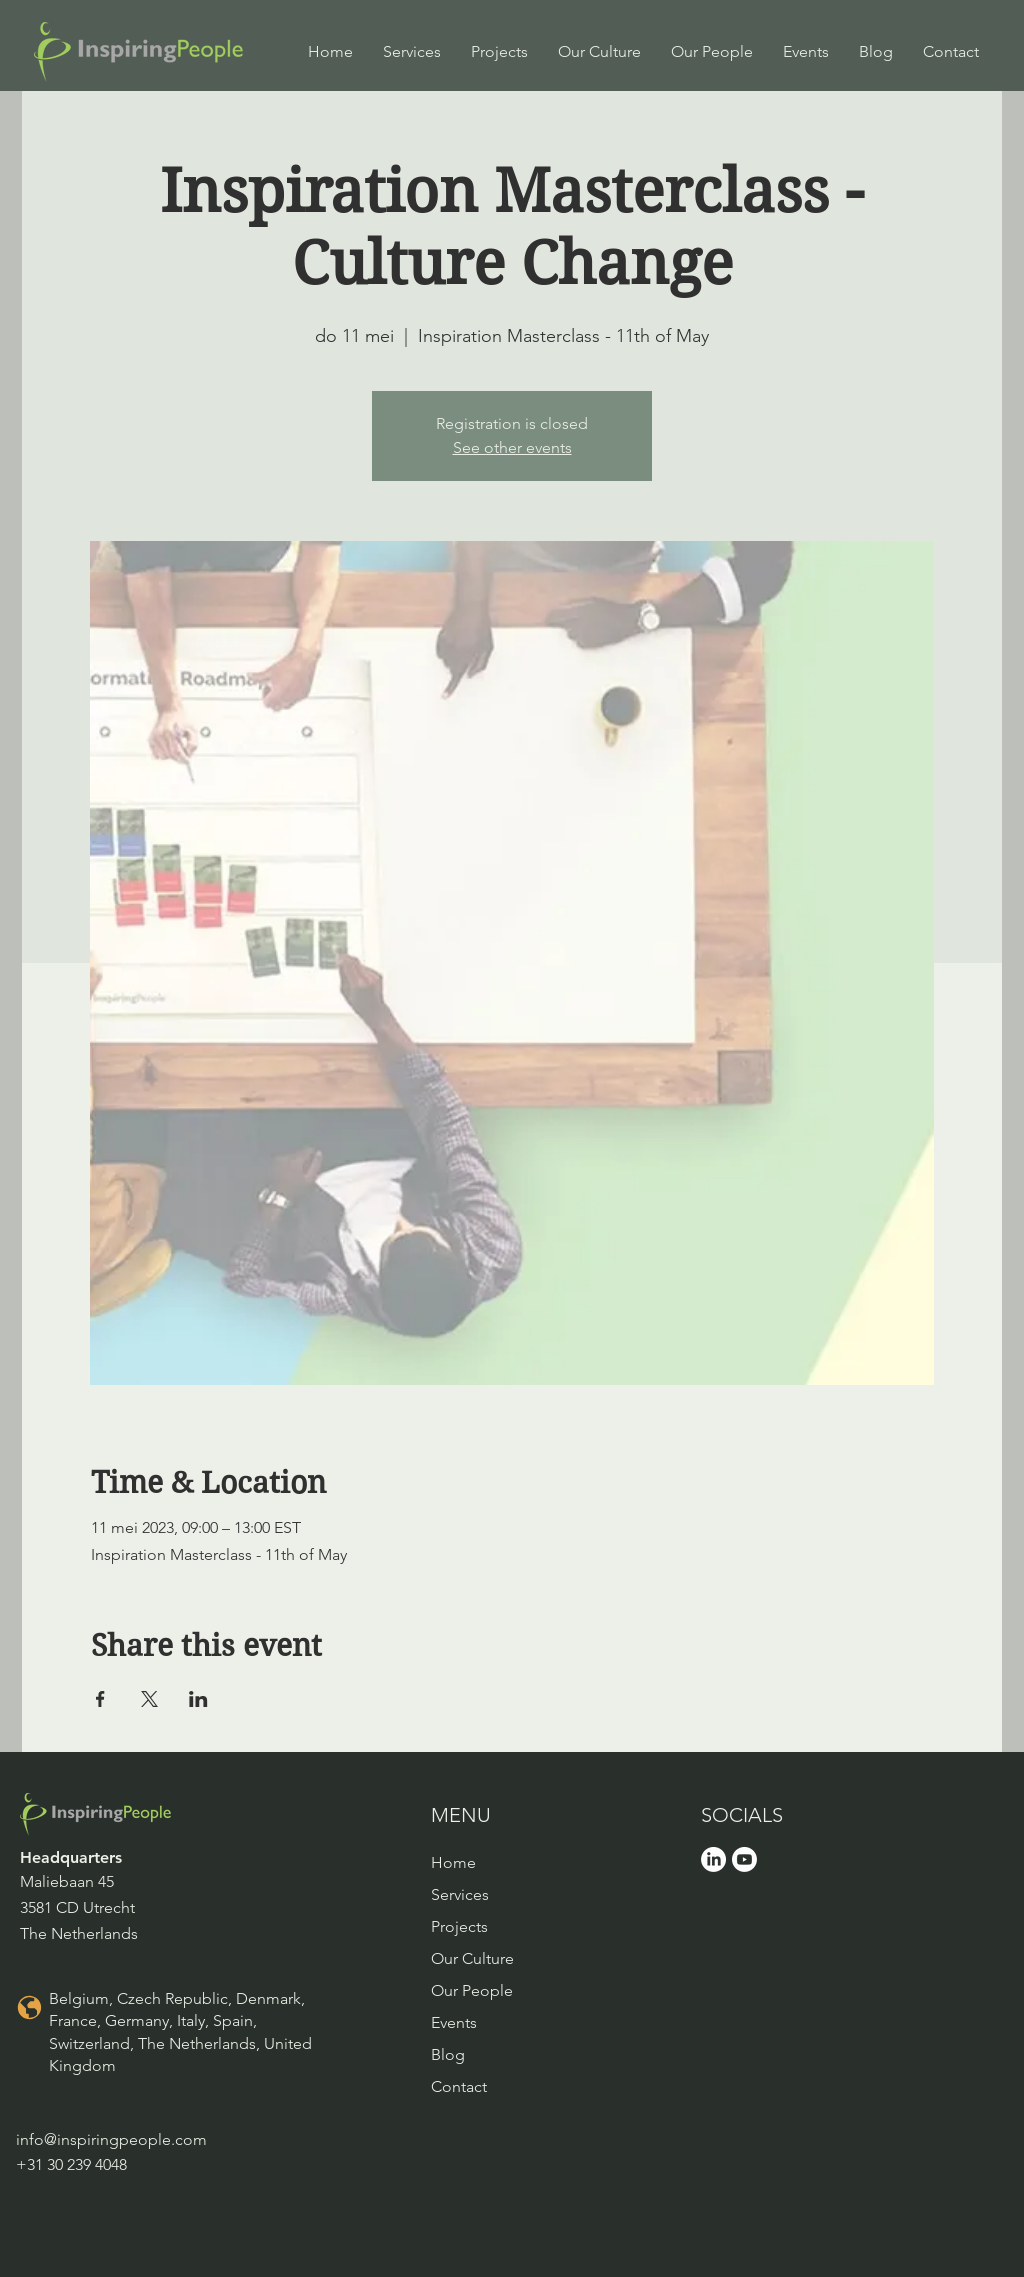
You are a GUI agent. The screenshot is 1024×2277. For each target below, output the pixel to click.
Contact (459, 2086)
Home (453, 1862)
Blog (448, 2054)
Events (454, 2022)
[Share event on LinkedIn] (198, 1699)
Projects (459, 1926)
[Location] (29, 2008)
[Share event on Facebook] (100, 1699)
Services (460, 1894)
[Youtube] (744, 1859)
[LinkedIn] (713, 1859)
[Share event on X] (149, 1699)
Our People (472, 1990)
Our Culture (472, 1958)
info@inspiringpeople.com (111, 2139)
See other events (512, 447)
